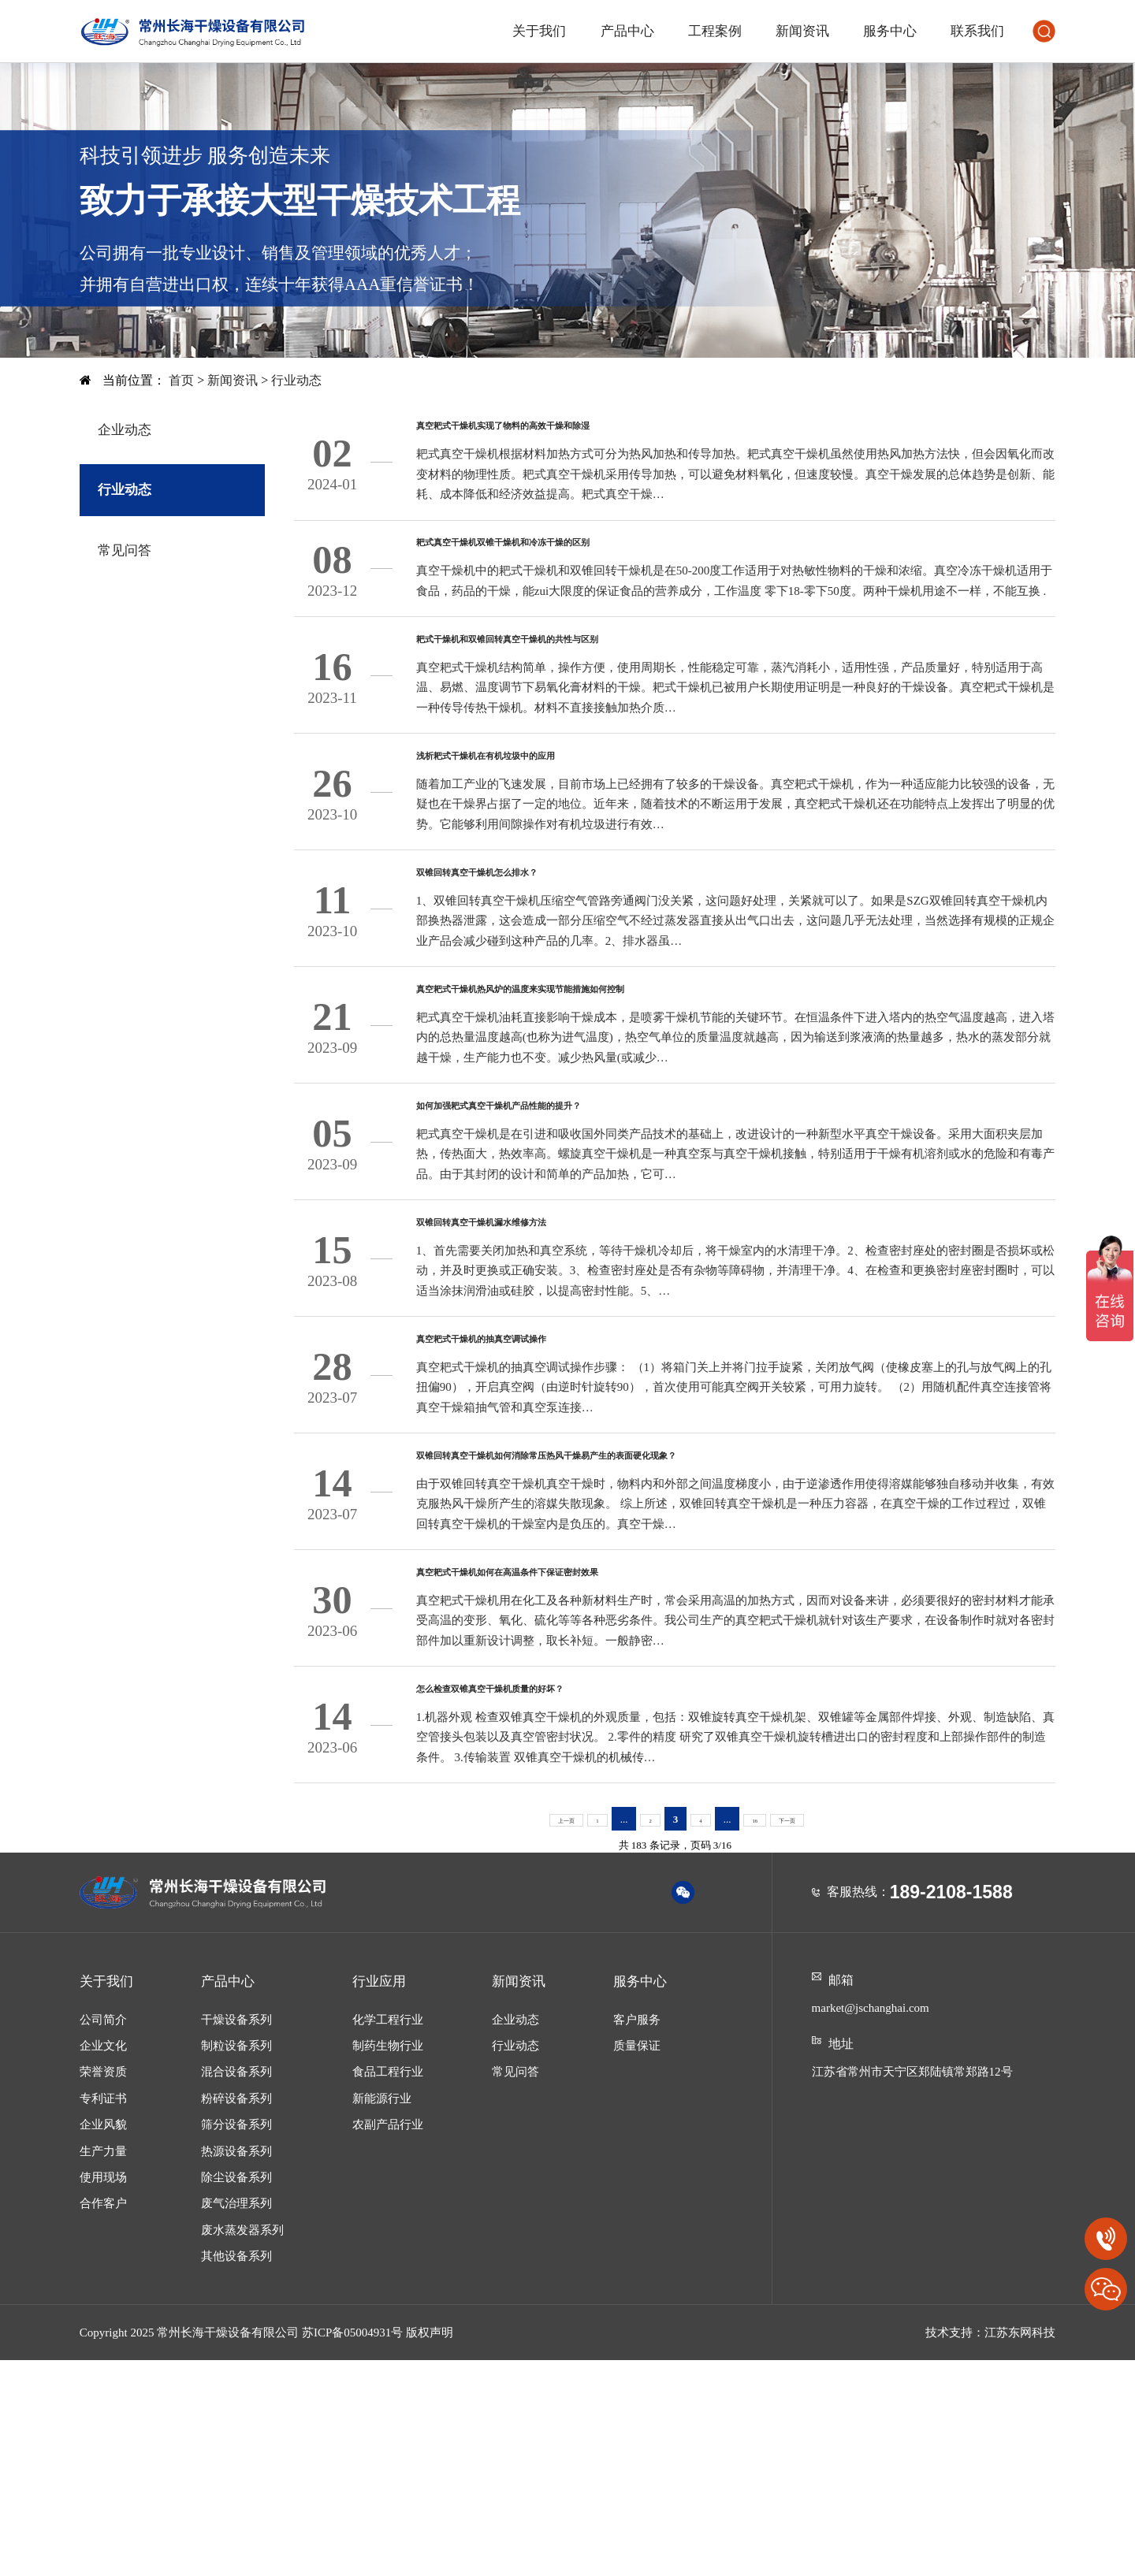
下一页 (800, 2034)
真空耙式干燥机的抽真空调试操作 (540, 1490)
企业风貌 (103, 2339)
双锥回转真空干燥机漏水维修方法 (540, 1356)
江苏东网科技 (1019, 2547)
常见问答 (124, 550)
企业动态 (124, 429)
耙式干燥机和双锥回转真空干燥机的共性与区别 (590, 683)
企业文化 (103, 2260)
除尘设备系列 (236, 2392)
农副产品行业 (387, 2339)
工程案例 (715, 31)
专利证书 (103, 2313)
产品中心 (627, 31)
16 (759, 2034)
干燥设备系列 (236, 2234)
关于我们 (539, 31)
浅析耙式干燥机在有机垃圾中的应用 (548, 817)
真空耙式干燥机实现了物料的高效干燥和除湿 (581, 434)
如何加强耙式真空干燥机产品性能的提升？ (573, 1221)
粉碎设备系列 (236, 2313)
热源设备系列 (236, 2366)
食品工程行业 (387, 2287)
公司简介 (103, 2234)
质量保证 (637, 2260)
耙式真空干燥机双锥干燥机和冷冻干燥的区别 (581, 568)
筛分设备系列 (236, 2339)
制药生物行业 (387, 2260)
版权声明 (429, 2547)
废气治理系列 (236, 2419)
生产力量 (103, 2366)
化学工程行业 (387, 2234)
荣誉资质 (103, 2287)
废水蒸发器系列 (242, 2445)
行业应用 (379, 2197)
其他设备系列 (236, 2471)
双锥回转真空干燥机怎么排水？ (532, 952)
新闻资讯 (802, 31)
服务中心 (890, 31)
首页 (183, 380)
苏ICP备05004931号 (352, 2547)
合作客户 (103, 2419)
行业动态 (296, 380)
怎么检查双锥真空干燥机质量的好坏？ (557, 1894)
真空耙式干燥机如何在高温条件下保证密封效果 (590, 1759)
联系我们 (977, 31)
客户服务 (637, 2234)
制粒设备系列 (236, 2260)
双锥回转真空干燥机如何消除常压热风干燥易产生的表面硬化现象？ (664, 1625)
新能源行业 (381, 2313)
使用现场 (103, 2392)
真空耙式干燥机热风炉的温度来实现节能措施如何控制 (614, 1087)
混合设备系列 (236, 2287)
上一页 (553, 2034)
